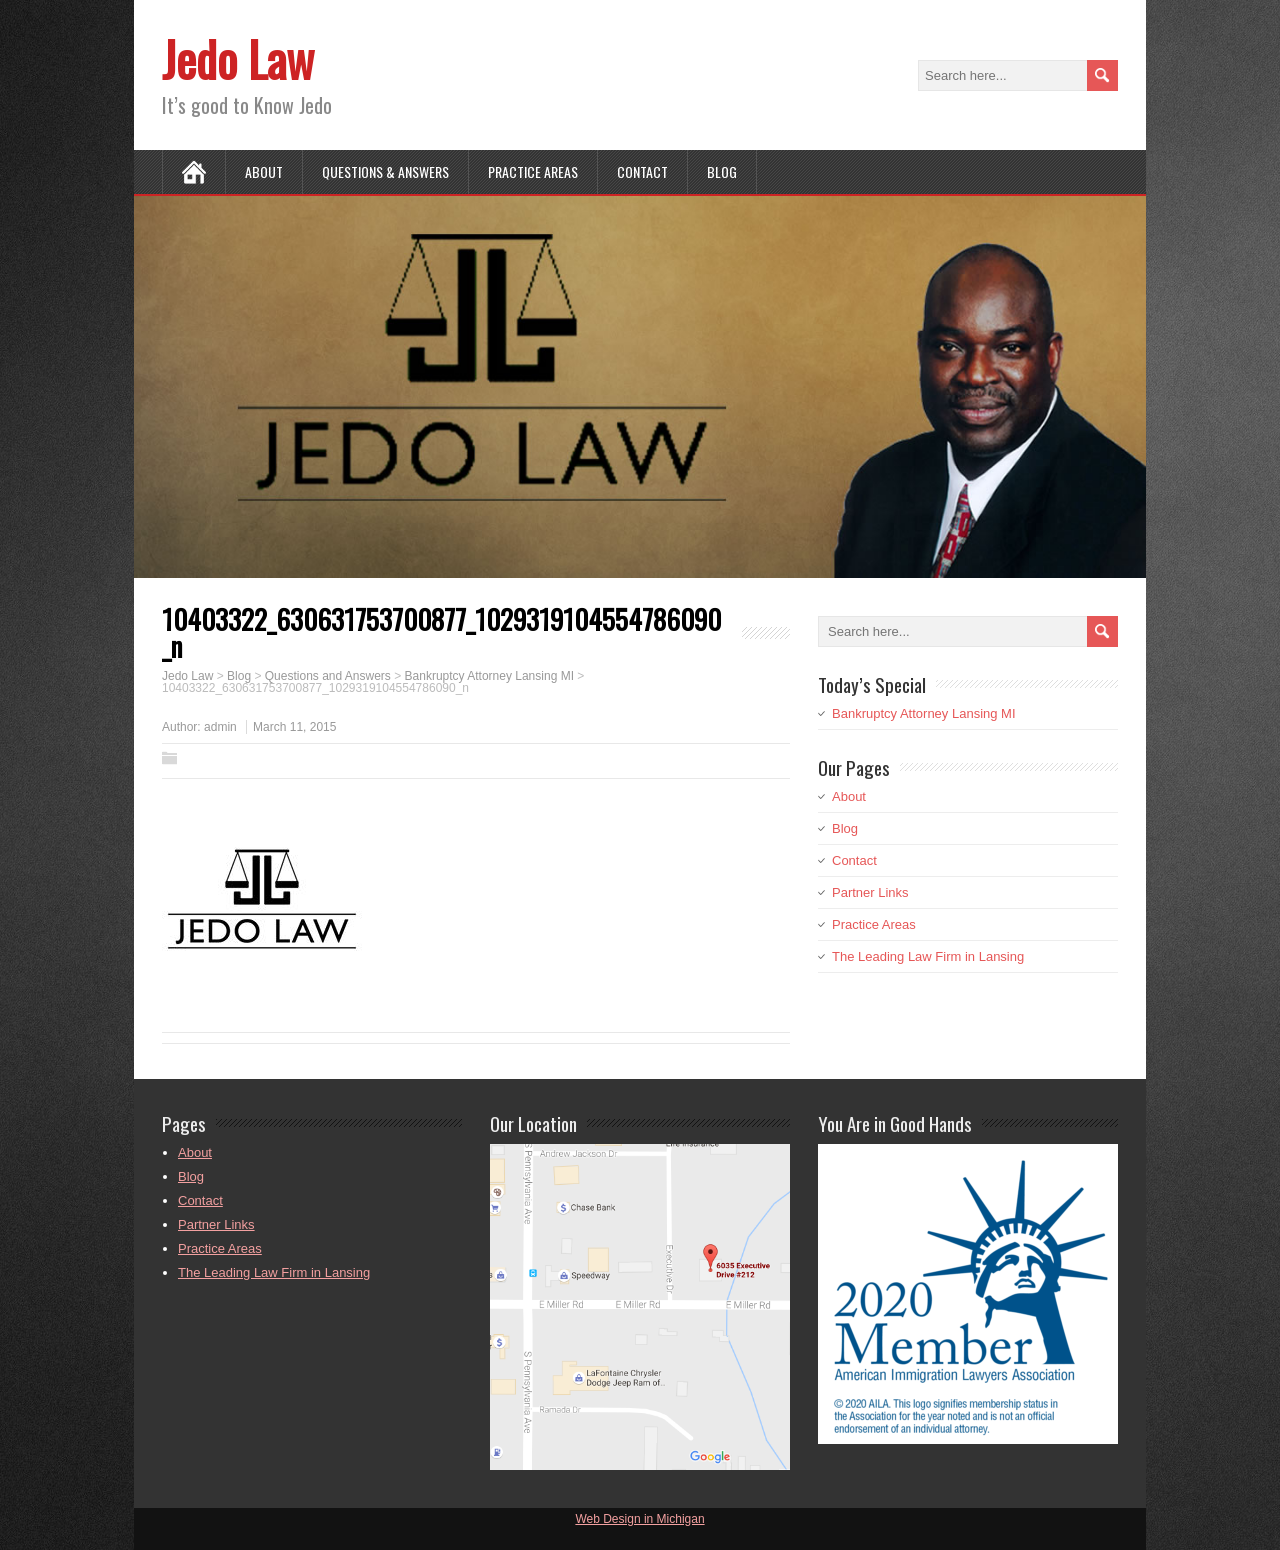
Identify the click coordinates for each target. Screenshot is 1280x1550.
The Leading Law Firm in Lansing (928, 956)
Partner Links (870, 892)
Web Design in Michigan (639, 1519)
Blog (722, 171)
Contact (642, 171)
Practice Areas (533, 171)
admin (220, 727)
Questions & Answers (385, 171)
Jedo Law (238, 58)
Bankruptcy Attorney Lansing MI (924, 713)
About (264, 171)
